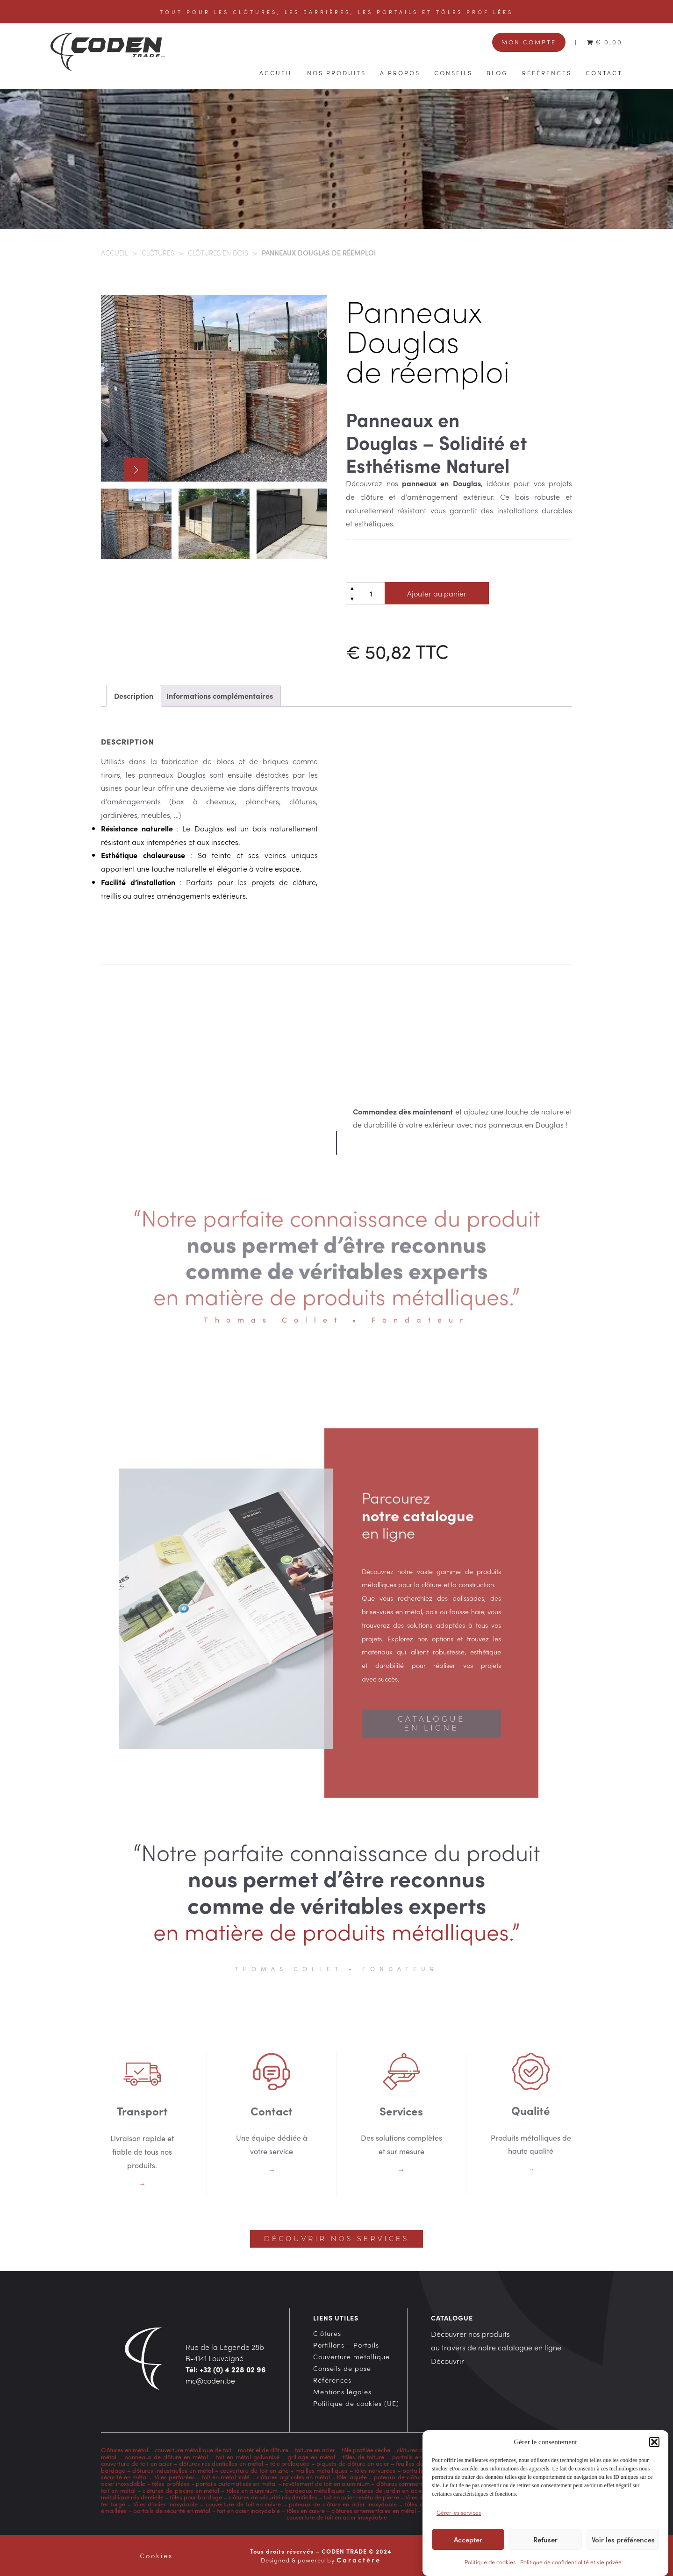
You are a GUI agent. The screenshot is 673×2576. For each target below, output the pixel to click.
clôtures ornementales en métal (373, 2510)
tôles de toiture (363, 2457)
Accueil (276, 72)
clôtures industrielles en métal (172, 2470)
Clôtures (158, 252)
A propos (400, 72)
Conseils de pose (342, 2368)
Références (547, 72)
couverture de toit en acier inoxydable (336, 2517)
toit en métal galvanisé (247, 2457)
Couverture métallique (351, 2356)
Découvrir (447, 2361)
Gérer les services (459, 2513)
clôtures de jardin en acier (388, 2490)
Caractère (358, 2559)
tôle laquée (351, 2477)
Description (133, 695)
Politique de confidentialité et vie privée (571, 2563)
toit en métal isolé (226, 2477)
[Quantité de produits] (371, 593)
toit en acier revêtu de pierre (361, 2497)
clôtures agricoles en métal (292, 2477)
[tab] (133, 696)
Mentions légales (342, 2391)
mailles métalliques (321, 2470)
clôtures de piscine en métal (181, 2490)
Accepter (468, 2540)
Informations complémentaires (219, 695)
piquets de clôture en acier (352, 2463)
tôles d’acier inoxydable (165, 2504)
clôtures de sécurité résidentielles (273, 2497)
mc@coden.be (210, 2380)
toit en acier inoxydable (248, 2510)
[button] (654, 2443)
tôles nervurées (374, 2470)
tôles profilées (170, 2483)
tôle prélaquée (290, 2463)
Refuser (545, 2540)
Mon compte (528, 41)
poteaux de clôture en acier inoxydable (343, 2504)
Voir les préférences (623, 2540)
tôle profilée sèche (366, 2450)
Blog (497, 72)
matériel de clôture (263, 2450)
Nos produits (336, 72)
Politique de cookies (490, 2563)
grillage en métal (311, 2457)
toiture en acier (315, 2450)
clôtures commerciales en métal (418, 2483)
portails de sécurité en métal (171, 2510)
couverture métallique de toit (193, 2450)
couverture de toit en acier (136, 2463)
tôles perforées (174, 2477)
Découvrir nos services (336, 2239)
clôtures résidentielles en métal (221, 2463)
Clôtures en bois (218, 252)
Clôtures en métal (125, 2450)
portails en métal (415, 2457)
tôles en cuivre (305, 2510)
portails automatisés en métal (236, 2483)
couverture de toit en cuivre (243, 2504)
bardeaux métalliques (315, 2490)
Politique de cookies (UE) (356, 2403)
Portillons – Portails (346, 2344)
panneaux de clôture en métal (166, 2457)
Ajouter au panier (436, 593)
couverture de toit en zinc (254, 2470)
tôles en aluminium (252, 2490)
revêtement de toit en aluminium (326, 2483)
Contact (604, 72)
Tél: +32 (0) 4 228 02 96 (226, 2369)
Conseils (453, 72)
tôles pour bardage (196, 2497)
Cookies (156, 2555)
